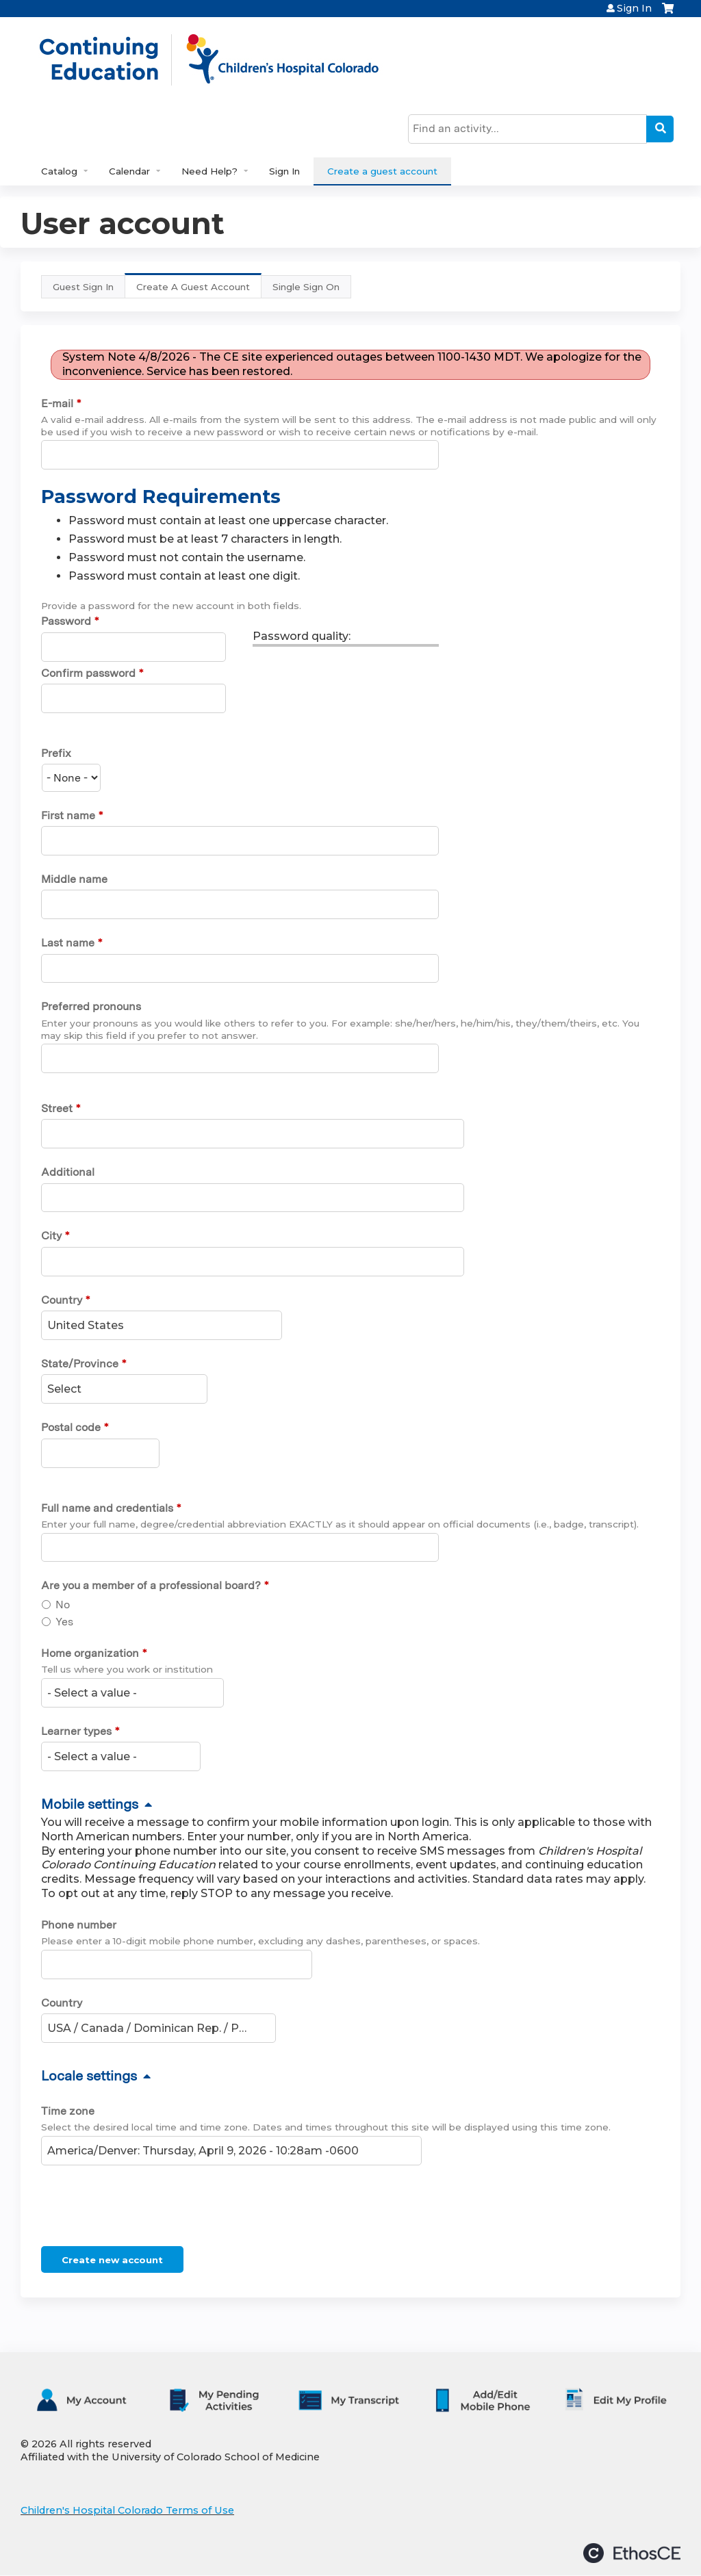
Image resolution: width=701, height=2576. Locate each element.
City (51, 1235)
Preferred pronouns (91, 1006)
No (62, 1604)
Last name (67, 942)
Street (57, 1108)
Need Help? (209, 171)
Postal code (71, 1427)
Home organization (90, 1653)
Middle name (74, 879)
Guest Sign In (83, 286)
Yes (64, 1621)
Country (61, 1299)
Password (66, 621)
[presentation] (145, 2208)
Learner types (76, 1731)
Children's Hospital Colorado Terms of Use (127, 2510)
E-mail (57, 403)
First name (68, 815)
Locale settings (89, 2076)
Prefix (56, 753)
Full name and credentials (107, 1508)
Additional (67, 1171)
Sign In (634, 8)
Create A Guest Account (199, 289)
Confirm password (88, 673)
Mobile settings (89, 1804)
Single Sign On (306, 286)
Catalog (59, 171)
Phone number (78, 1924)
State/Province (79, 1363)
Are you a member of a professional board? (151, 1585)
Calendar (129, 171)
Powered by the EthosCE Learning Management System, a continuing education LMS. (631, 2553)
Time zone (67, 2110)
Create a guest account (382, 171)
